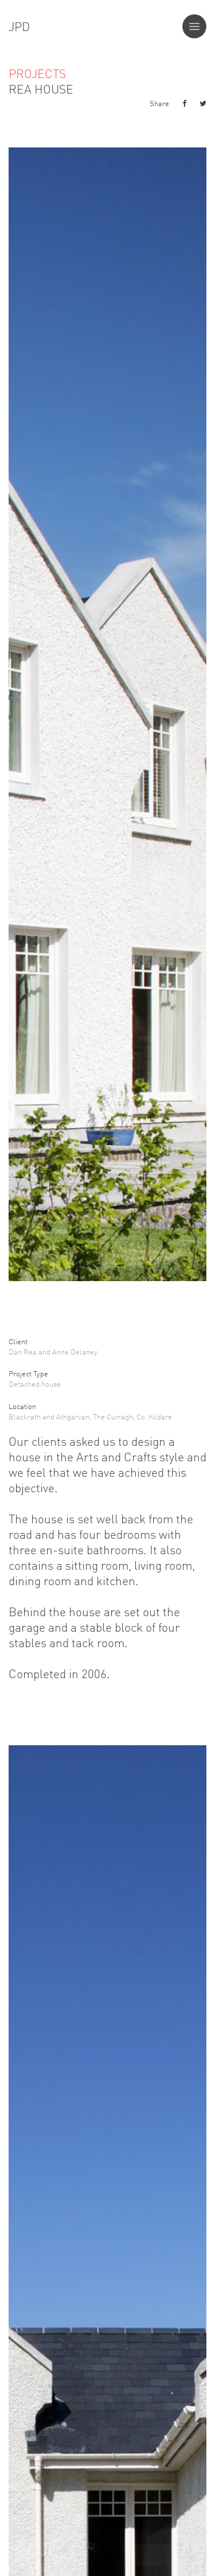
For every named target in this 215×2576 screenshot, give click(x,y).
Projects (37, 73)
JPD (19, 26)
